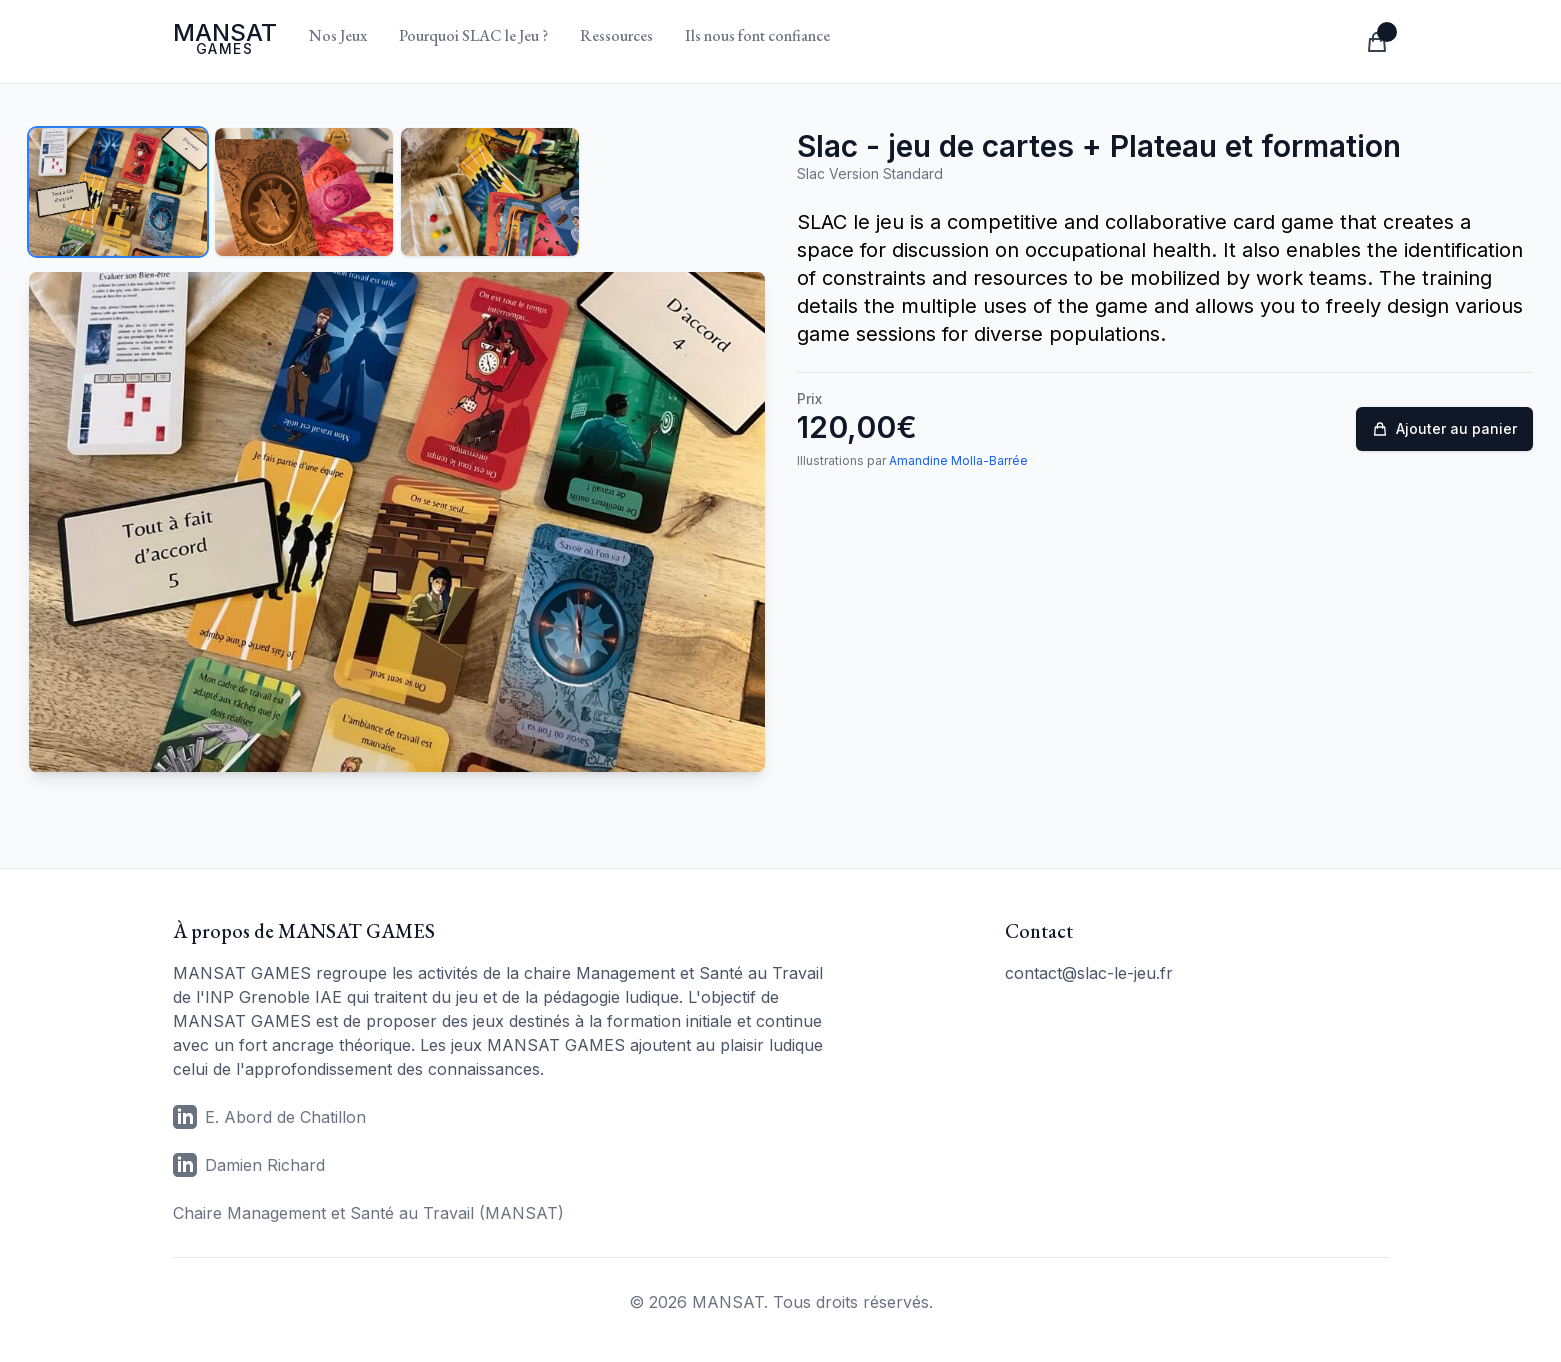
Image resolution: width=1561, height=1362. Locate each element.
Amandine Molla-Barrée (958, 460)
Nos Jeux (338, 35)
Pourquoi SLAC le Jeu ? (473, 35)
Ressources (616, 35)
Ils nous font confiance (757, 35)
